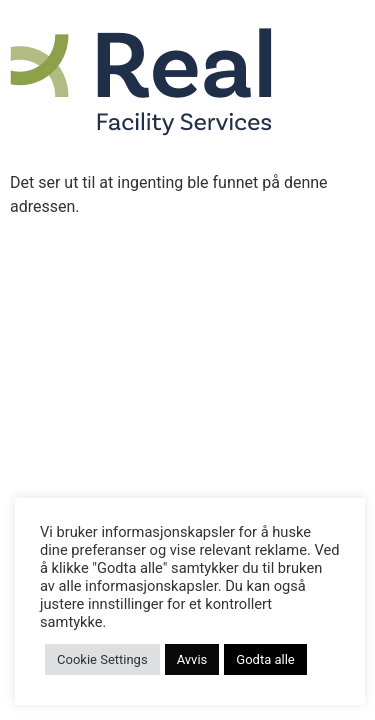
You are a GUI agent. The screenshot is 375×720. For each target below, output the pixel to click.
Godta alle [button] (265, 659)
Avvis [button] (192, 659)
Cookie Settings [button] (102, 659)
